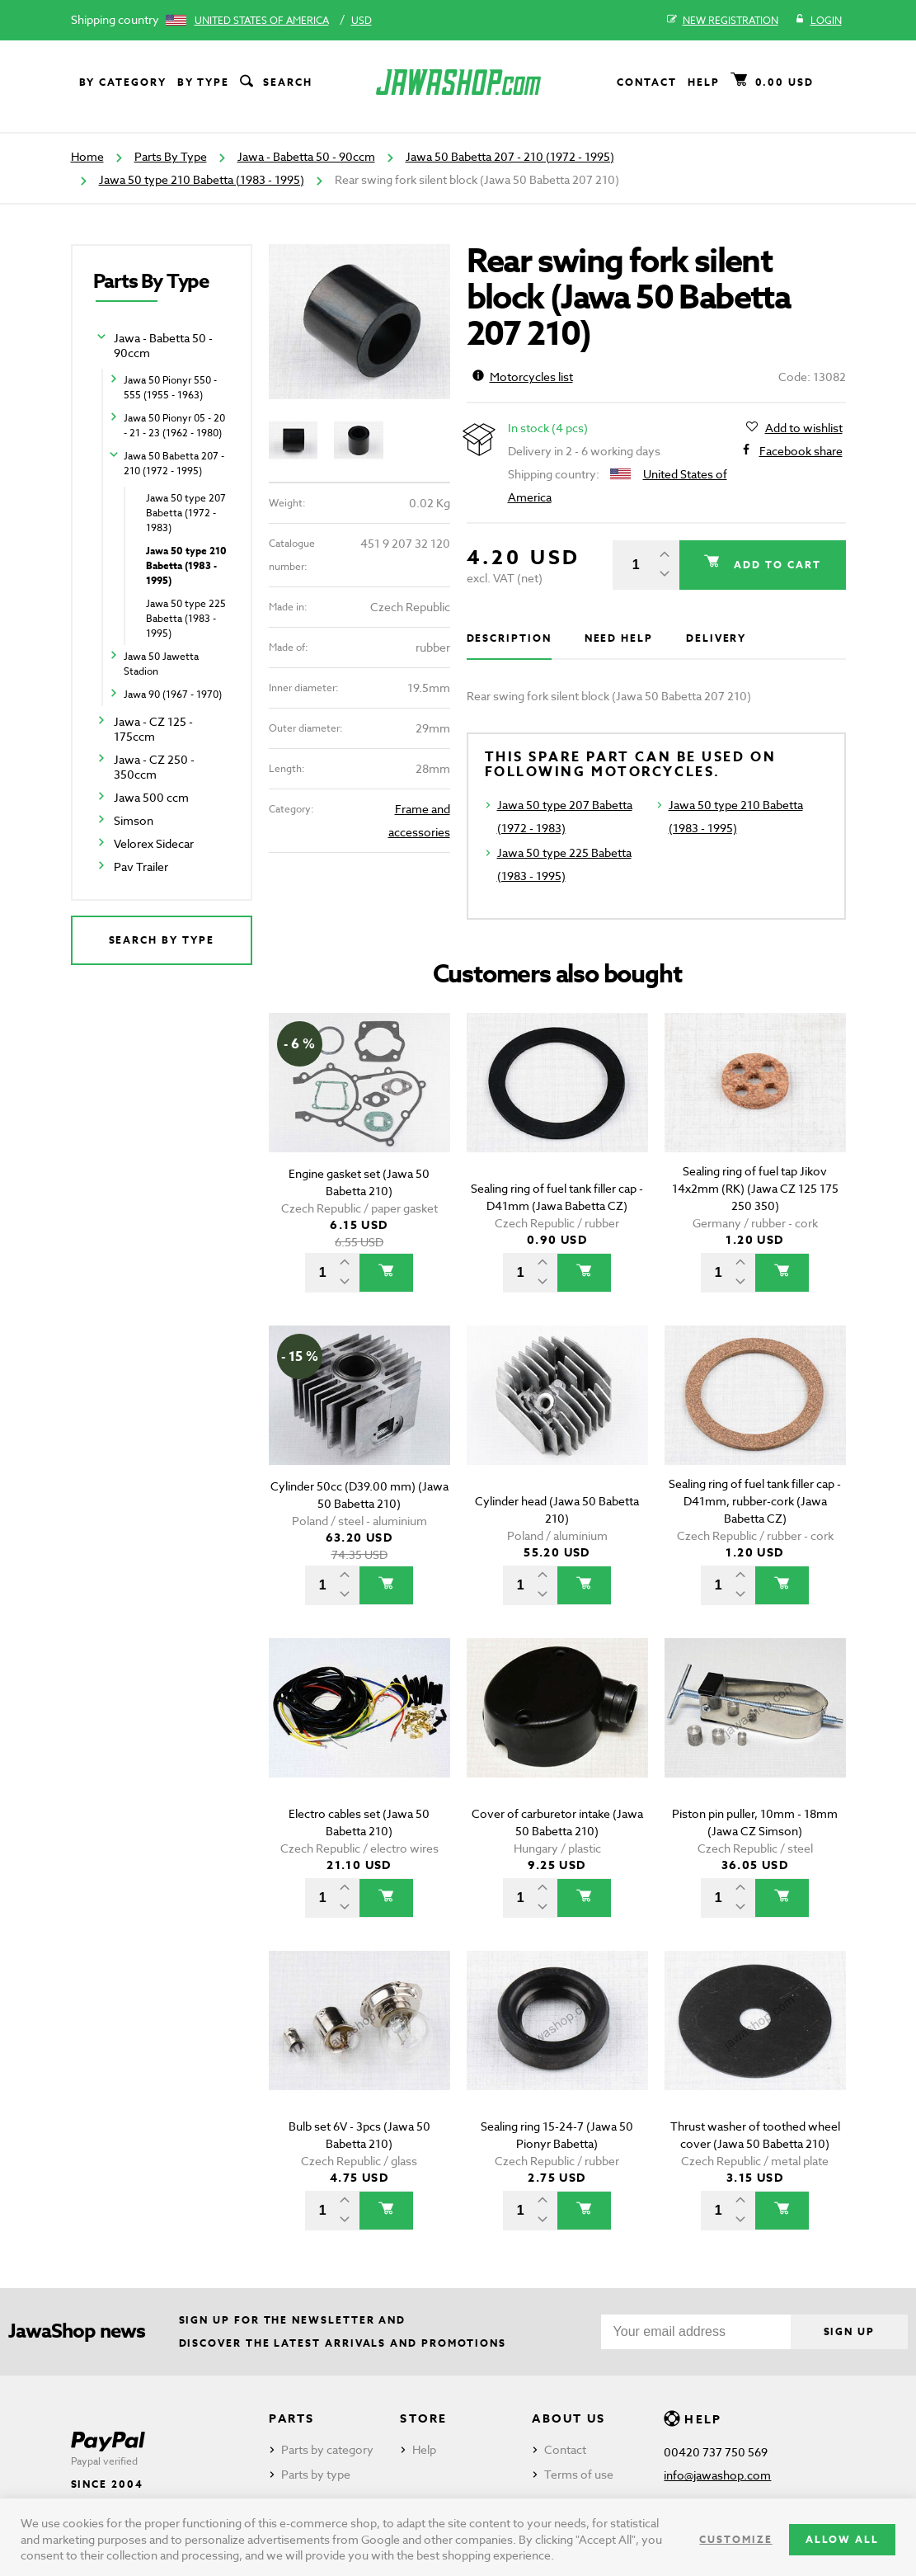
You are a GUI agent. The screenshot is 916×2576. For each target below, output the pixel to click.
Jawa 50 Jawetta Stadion (161, 663)
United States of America (262, 20)
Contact (646, 82)
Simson (133, 820)
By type (203, 82)
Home (87, 156)
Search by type (161, 940)
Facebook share (801, 451)
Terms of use (578, 2474)
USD (361, 20)
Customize (735, 2539)
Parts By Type (170, 156)
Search (274, 82)
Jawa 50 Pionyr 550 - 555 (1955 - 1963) (170, 387)
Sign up (849, 2331)
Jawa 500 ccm (151, 797)
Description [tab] (509, 638)
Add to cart (775, 565)
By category (123, 82)
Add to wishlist (804, 428)
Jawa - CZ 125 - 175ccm (153, 728)
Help (704, 82)
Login (818, 20)
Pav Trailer (141, 866)
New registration (722, 20)
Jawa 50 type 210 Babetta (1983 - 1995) (201, 179)
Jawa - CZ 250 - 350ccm (154, 766)
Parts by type (315, 2474)
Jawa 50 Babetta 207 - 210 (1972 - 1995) (510, 156)
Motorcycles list (522, 376)
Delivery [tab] (716, 638)
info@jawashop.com (717, 2475)
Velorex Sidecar (154, 843)
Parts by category (327, 2449)
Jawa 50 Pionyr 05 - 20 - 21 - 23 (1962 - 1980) (174, 425)
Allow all (842, 2539)
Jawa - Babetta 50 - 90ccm (306, 156)
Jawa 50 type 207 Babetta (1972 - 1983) (186, 513)
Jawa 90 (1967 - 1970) (173, 694)
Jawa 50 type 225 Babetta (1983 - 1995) (186, 618)
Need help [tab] (619, 638)
